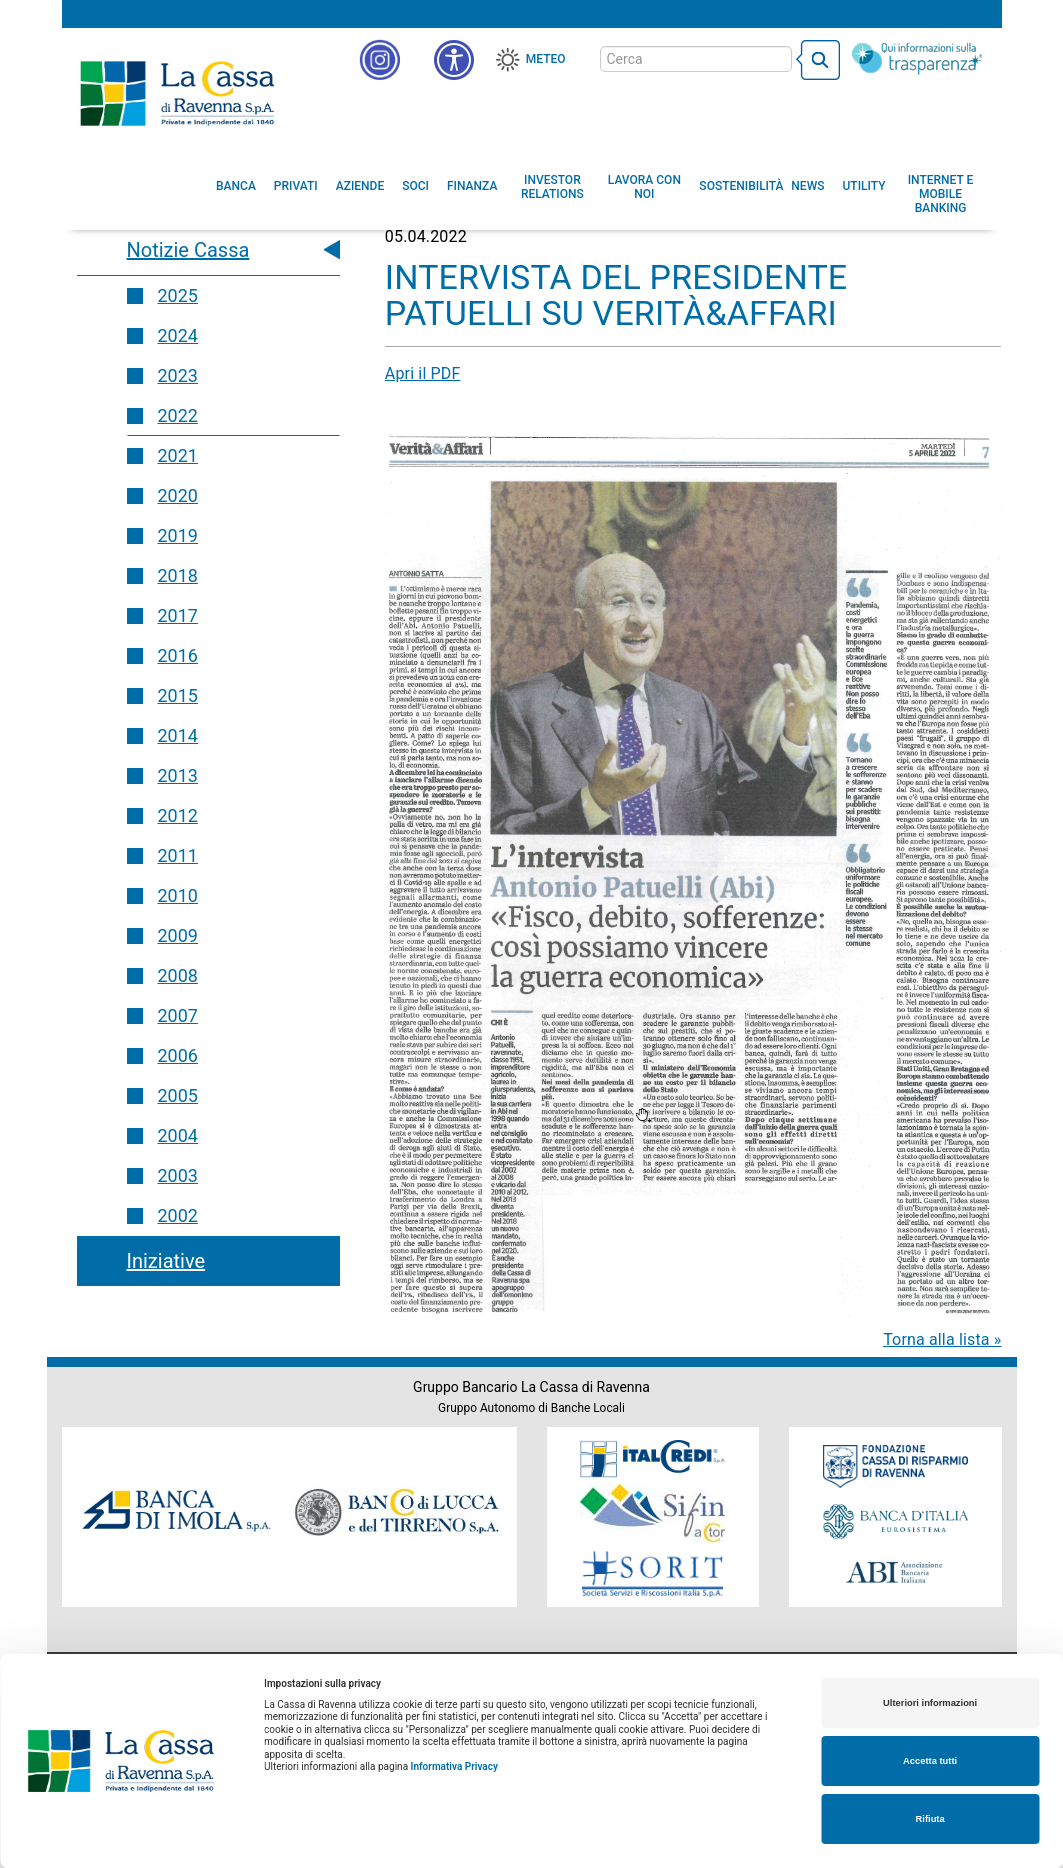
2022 (178, 415)
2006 (178, 1055)
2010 (178, 895)
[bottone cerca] (818, 60)
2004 (178, 1135)
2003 (178, 1175)
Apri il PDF (423, 373)
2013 (178, 775)
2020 (178, 495)
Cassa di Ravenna (177, 93)
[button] (454, 60)
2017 (178, 615)
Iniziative (166, 1261)
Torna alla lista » (942, 1339)
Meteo (546, 59)
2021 (178, 455)
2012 (178, 815)
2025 (178, 295)
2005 (178, 1095)
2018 (178, 575)
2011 (178, 855)
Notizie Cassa (188, 250)
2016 (178, 655)
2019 (178, 535)
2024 (178, 335)
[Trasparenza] (917, 58)
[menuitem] (236, 186)
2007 (178, 1015)
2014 (178, 735)
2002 (178, 1215)
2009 (178, 935)
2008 (178, 975)
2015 (178, 695)
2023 (178, 375)
